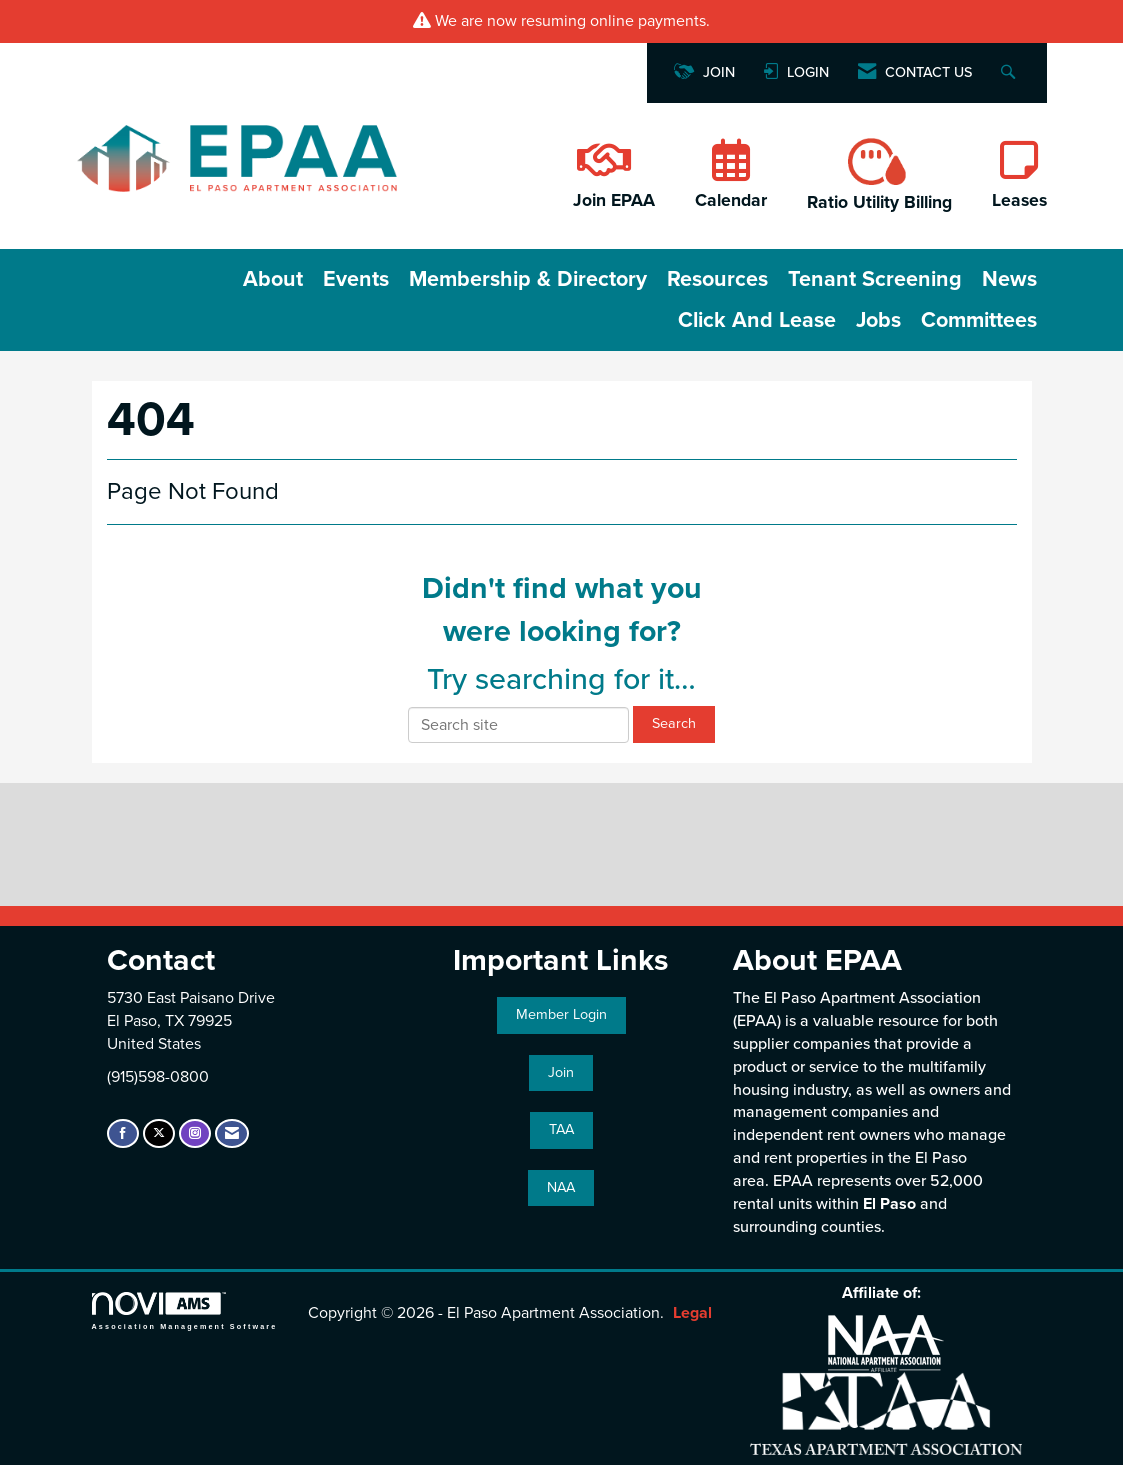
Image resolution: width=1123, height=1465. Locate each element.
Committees (979, 320)
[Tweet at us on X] (159, 1133)
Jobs (878, 320)
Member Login (561, 1014)
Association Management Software (185, 1310)
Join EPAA (614, 200)
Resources (717, 279)
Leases (1019, 200)
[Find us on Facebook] (123, 1133)
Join (561, 1072)
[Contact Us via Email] (232, 1133)
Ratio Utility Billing (879, 202)
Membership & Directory (528, 279)
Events (356, 279)
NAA (561, 1187)
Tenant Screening (875, 279)
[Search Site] (1010, 73)
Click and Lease (757, 320)
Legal (692, 1313)
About (273, 279)
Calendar (731, 200)
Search (674, 723)
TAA (561, 1129)
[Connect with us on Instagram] (195, 1133)
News (1009, 279)
